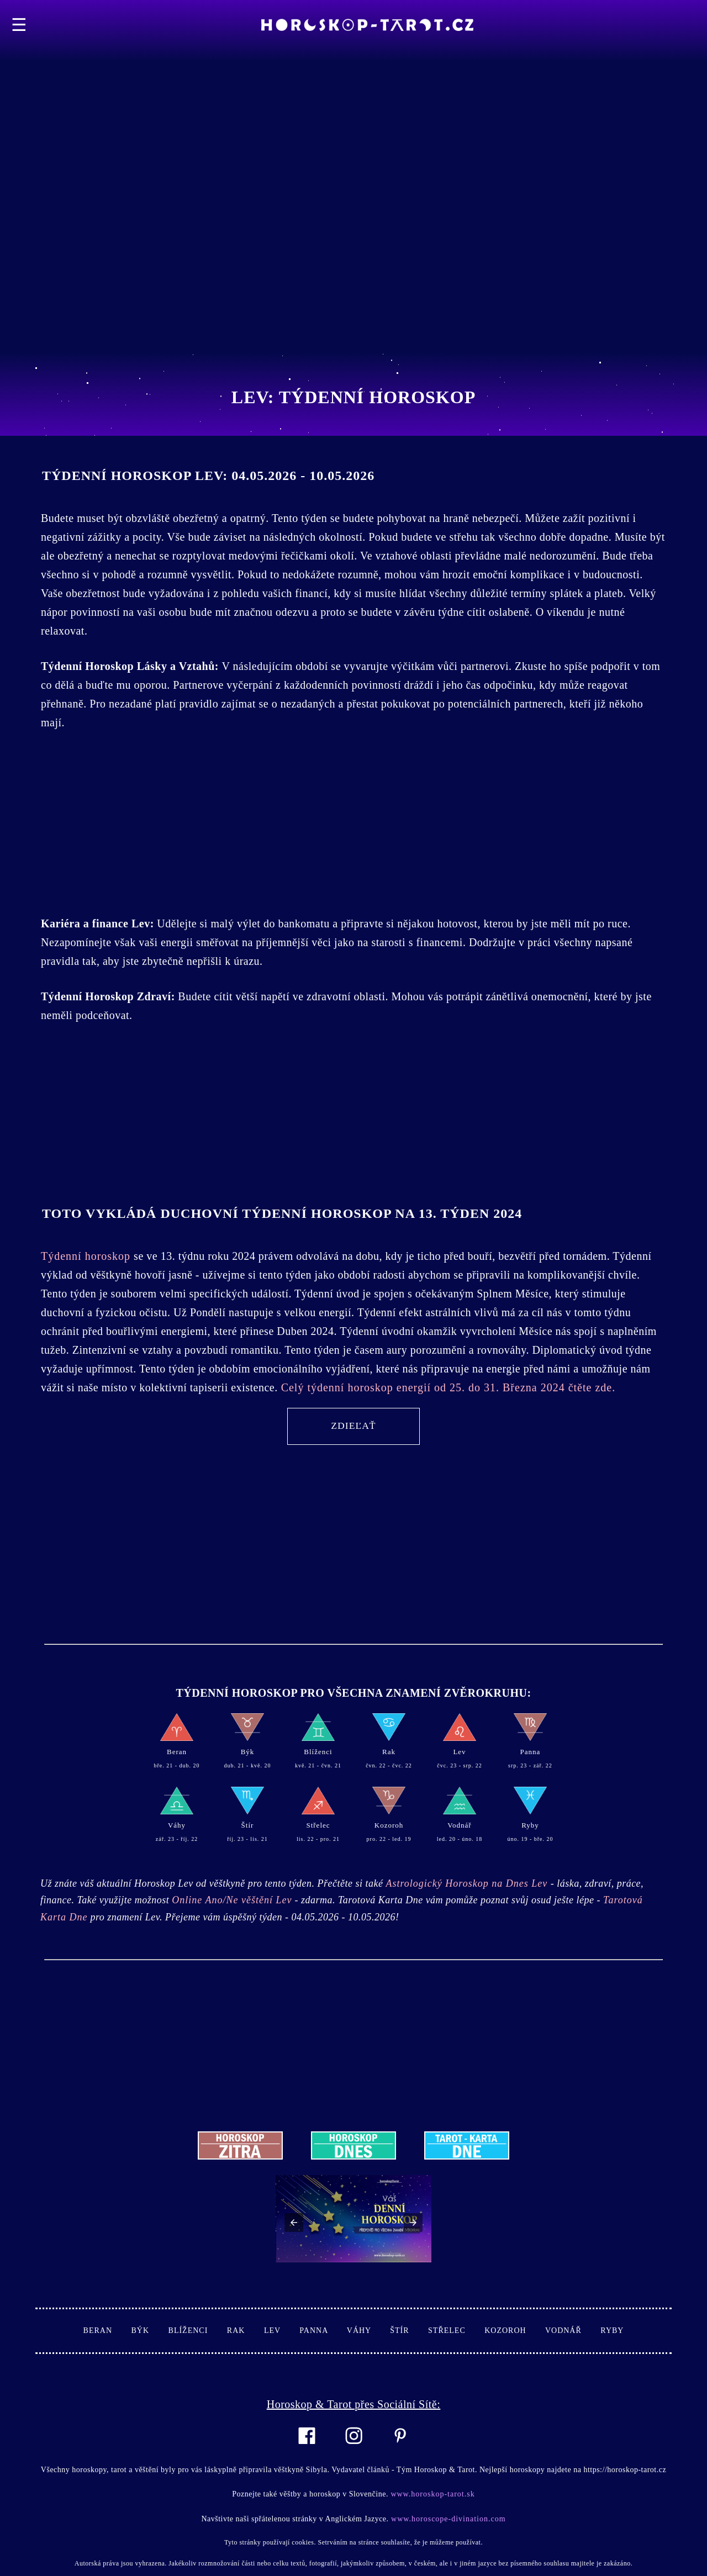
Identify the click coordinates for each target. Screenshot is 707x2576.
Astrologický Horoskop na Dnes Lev (468, 1883)
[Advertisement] (331, 77)
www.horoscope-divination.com (447, 2519)
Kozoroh (514, 2330)
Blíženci (197, 2330)
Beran (107, 2330)
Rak (245, 2330)
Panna (322, 2330)
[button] (293, 2222)
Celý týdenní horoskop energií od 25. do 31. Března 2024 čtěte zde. (447, 1387)
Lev (281, 2330)
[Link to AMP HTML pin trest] (400, 2449)
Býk (149, 2330)
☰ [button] (19, 25)
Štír (409, 2330)
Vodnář (572, 2330)
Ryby (612, 2330)
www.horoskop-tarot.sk (431, 2494)
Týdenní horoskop (87, 1256)
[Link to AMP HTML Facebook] (306, 2451)
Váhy (368, 2330)
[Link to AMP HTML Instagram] (353, 2451)
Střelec (456, 2330)
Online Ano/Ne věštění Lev (232, 1899)
